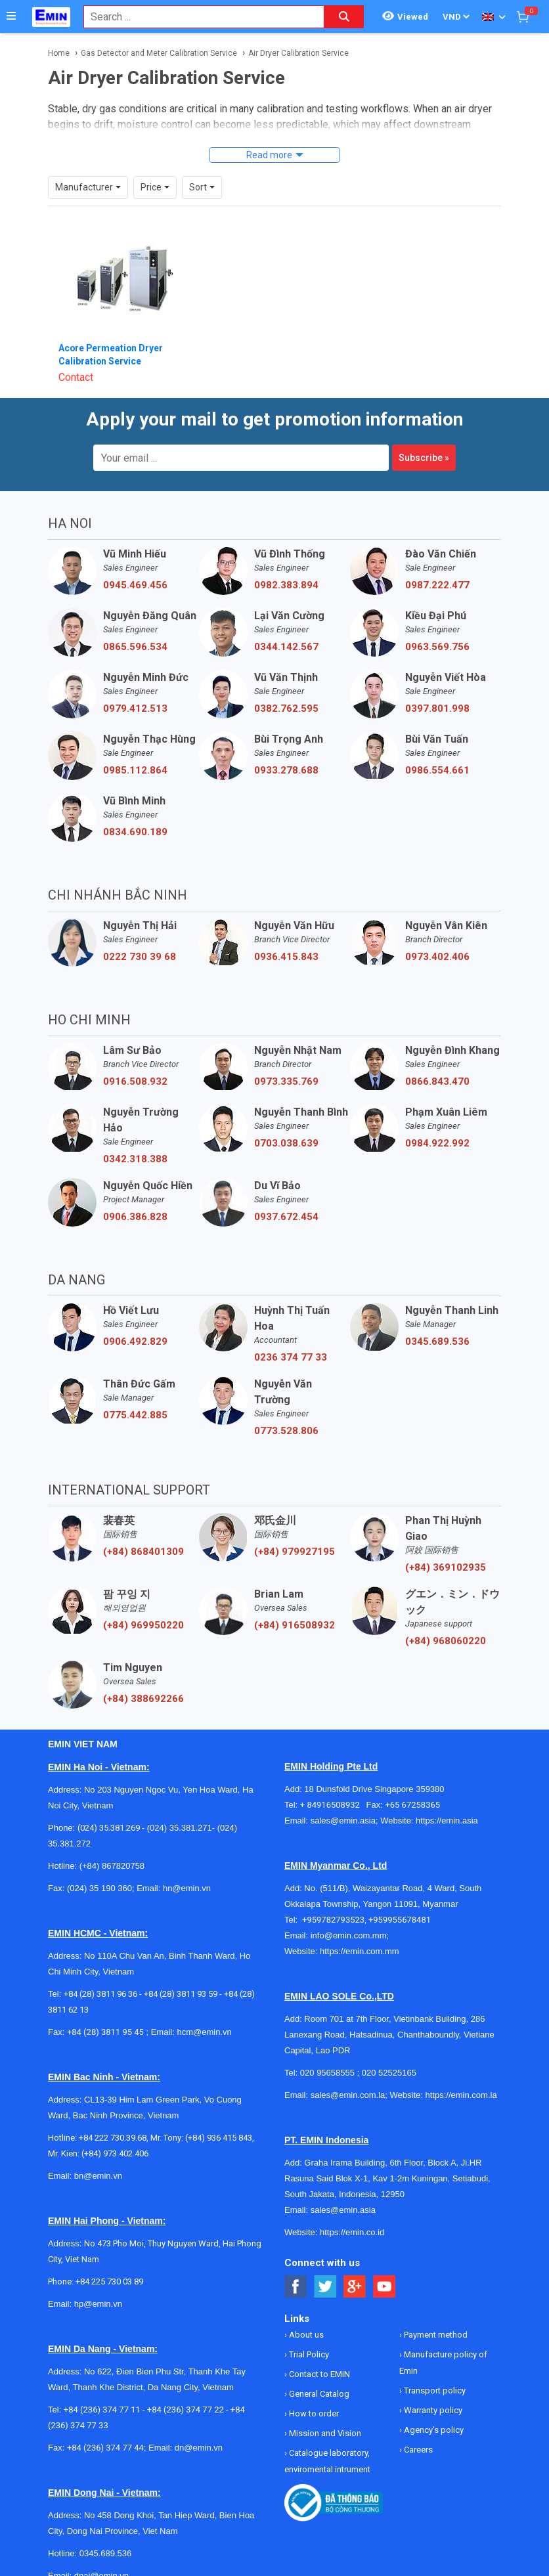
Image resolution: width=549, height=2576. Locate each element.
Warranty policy (432, 2410)
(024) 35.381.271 (179, 1828)
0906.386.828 (135, 1217)
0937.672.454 (286, 1217)
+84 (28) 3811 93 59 (180, 1994)
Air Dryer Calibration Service (298, 53)
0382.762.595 (286, 708)
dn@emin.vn (199, 2448)
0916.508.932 (135, 1081)
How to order (313, 2413)
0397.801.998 (437, 708)
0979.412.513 (135, 708)
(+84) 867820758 (111, 1866)
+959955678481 (399, 1920)
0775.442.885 (135, 1415)
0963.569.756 (437, 647)
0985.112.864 (135, 770)
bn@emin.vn (98, 2176)
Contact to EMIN (318, 2374)
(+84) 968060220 (445, 1641)
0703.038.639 (286, 1143)
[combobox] (197, 16)
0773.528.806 (286, 1431)
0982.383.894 (286, 585)
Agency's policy (433, 2430)
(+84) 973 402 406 (114, 2153)
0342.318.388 (135, 1159)
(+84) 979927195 (294, 1552)
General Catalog (318, 2394)
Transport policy (434, 2390)
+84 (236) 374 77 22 (185, 2409)
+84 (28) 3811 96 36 (100, 1994)
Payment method (435, 2335)
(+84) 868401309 (143, 1552)
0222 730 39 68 (139, 957)
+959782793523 (333, 1920)
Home (59, 53)
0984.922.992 (437, 1143)
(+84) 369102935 (445, 1567)
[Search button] (344, 16)
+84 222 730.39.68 (112, 2138)
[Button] (11, 16)
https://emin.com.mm (359, 1951)
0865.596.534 (135, 647)
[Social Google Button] (354, 2286)
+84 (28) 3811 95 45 (105, 2032)
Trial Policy (308, 2354)
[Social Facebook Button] (295, 2286)
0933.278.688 (286, 770)
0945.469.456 (135, 585)
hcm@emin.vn (204, 2032)
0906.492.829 (135, 1341)
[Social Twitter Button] (325, 2286)
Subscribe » (424, 457)
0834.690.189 (135, 832)
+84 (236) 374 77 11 (102, 2409)
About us (305, 2335)
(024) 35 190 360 (99, 1888)
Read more (269, 155)
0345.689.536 (437, 1341)
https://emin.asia (447, 1820)
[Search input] (197, 16)
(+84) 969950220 (143, 1625)
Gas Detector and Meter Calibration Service (159, 53)
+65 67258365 (412, 1805)
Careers (417, 2450)
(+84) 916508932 (294, 1625)
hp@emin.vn (98, 2304)
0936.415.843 (286, 957)
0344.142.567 (286, 647)
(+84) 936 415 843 (218, 2138)
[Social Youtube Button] (384, 2286)
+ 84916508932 (333, 1805)
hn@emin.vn (187, 1888)
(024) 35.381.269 (108, 1828)
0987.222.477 (437, 585)
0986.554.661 (437, 770)
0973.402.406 (437, 957)
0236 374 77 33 (290, 1357)
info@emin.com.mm (349, 1935)
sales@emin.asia (343, 1820)
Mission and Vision (324, 2433)
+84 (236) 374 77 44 (105, 2448)
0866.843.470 (437, 1081)
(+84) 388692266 (143, 1699)
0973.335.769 (286, 1081)
